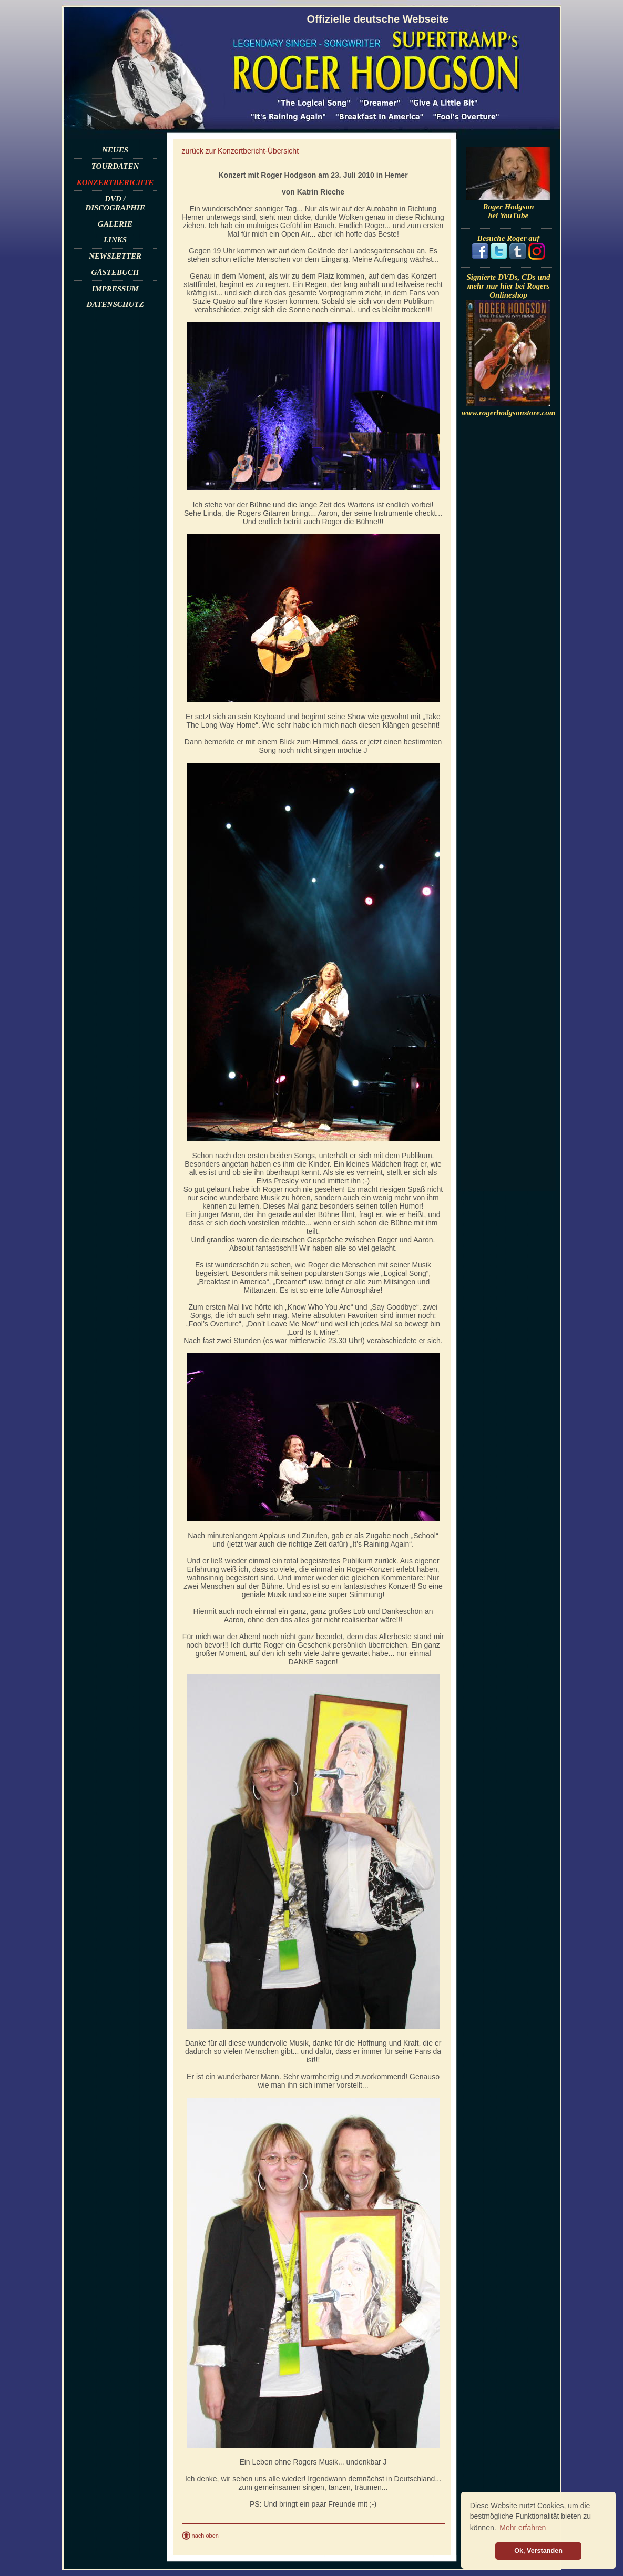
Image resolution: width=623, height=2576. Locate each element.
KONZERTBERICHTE (115, 182)
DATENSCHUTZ (115, 304)
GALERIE (115, 224)
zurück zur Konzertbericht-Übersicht (240, 151)
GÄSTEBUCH (115, 272)
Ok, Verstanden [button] (538, 2550)
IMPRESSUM (114, 288)
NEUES (115, 150)
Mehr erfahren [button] (522, 2527)
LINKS (115, 240)
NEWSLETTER (115, 256)
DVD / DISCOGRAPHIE (115, 203)
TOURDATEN (115, 166)
